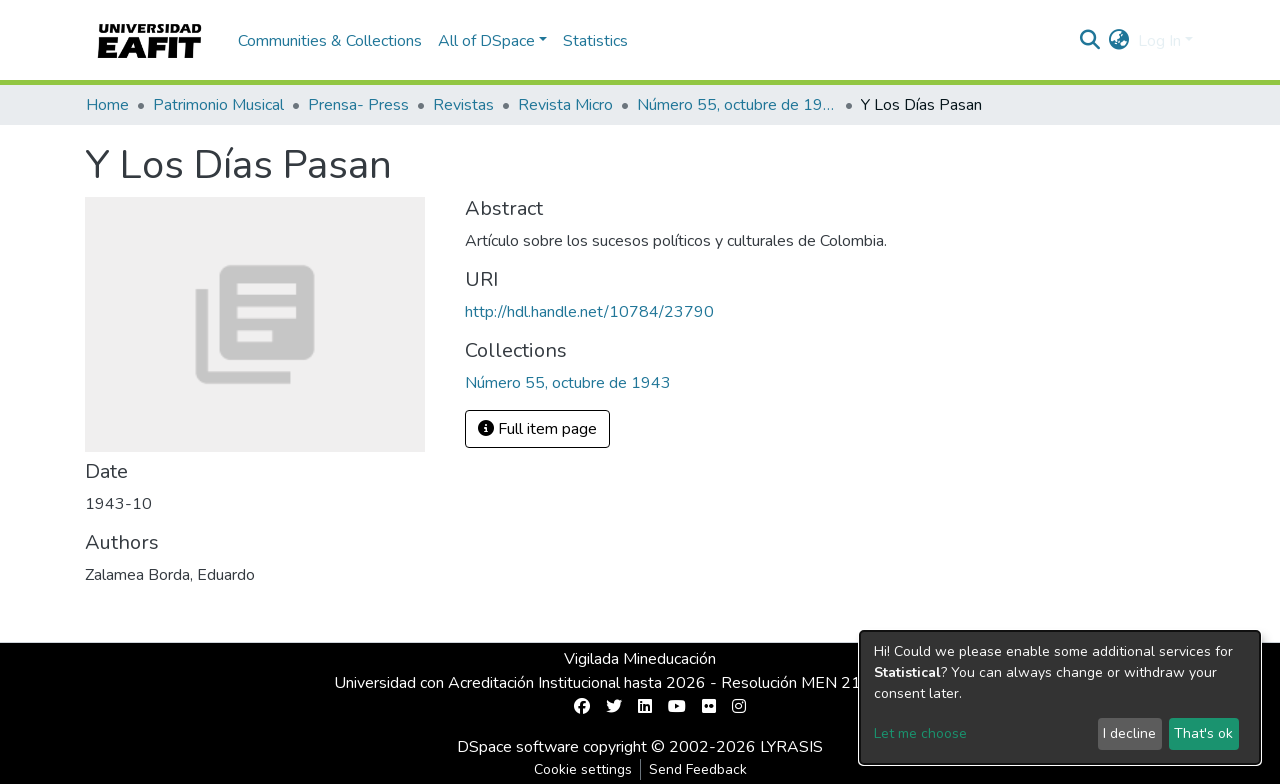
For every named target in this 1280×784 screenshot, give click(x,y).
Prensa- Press (358, 105)
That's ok (1203, 733)
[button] (1119, 41)
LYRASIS (791, 747)
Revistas (463, 105)
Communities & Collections (330, 41)
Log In (1159, 41)
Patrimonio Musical (218, 105)
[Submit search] (1090, 41)
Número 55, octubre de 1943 (737, 105)
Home (107, 105)
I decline (1129, 733)
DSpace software (518, 747)
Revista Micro (565, 105)
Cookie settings (583, 769)
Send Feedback (698, 769)
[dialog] (1060, 697)
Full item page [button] (537, 429)
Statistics (595, 41)
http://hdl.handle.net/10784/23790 (589, 312)
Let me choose (920, 733)
